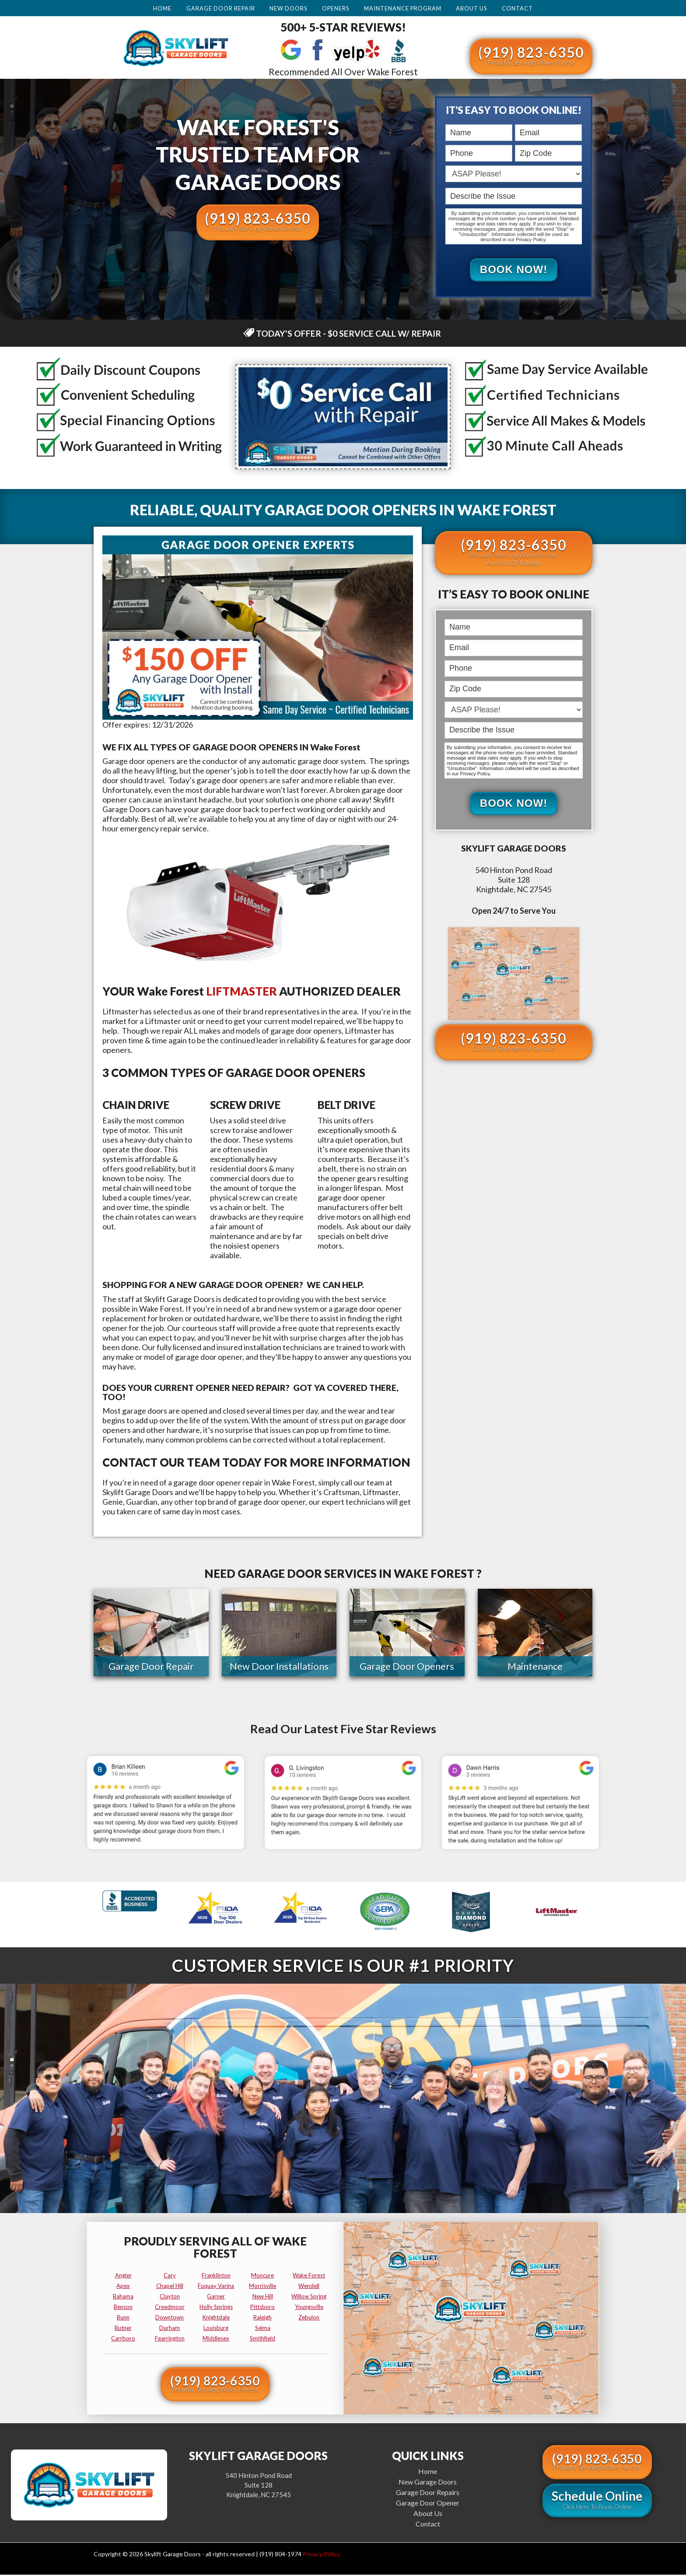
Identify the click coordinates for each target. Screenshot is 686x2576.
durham (169, 2329)
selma (262, 2329)
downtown (169, 2318)
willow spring (308, 2297)
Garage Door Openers (407, 1667)
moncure (262, 2276)
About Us (471, 8)
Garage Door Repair (220, 8)
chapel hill (169, 2287)
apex (123, 2287)
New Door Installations (279, 1667)
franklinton (216, 2276)
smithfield (262, 2339)
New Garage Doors (428, 2483)
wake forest (309, 2276)
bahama (123, 2297)
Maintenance (535, 1667)
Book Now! (513, 270)
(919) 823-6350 (531, 55)
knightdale (216, 2318)
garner (216, 2297)
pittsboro (262, 2308)
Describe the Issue (447, 187)
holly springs (216, 2308)
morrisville (262, 2287)
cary (170, 2276)
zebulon (308, 2318)
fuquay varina (216, 2287)
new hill (262, 2297)
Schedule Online (597, 2501)
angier (123, 2276)
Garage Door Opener (427, 2504)
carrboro (123, 2339)
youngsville (309, 2308)
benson (123, 2308)
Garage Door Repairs (427, 2493)
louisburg (215, 2329)
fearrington (170, 2339)
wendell (308, 2287)
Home (162, 8)
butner (123, 2329)
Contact (517, 8)
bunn (123, 2318)
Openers (335, 8)
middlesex (216, 2339)
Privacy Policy (321, 2555)
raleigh (262, 2318)
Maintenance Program (402, 8)
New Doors (288, 8)
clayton (170, 2297)
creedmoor (170, 2308)
